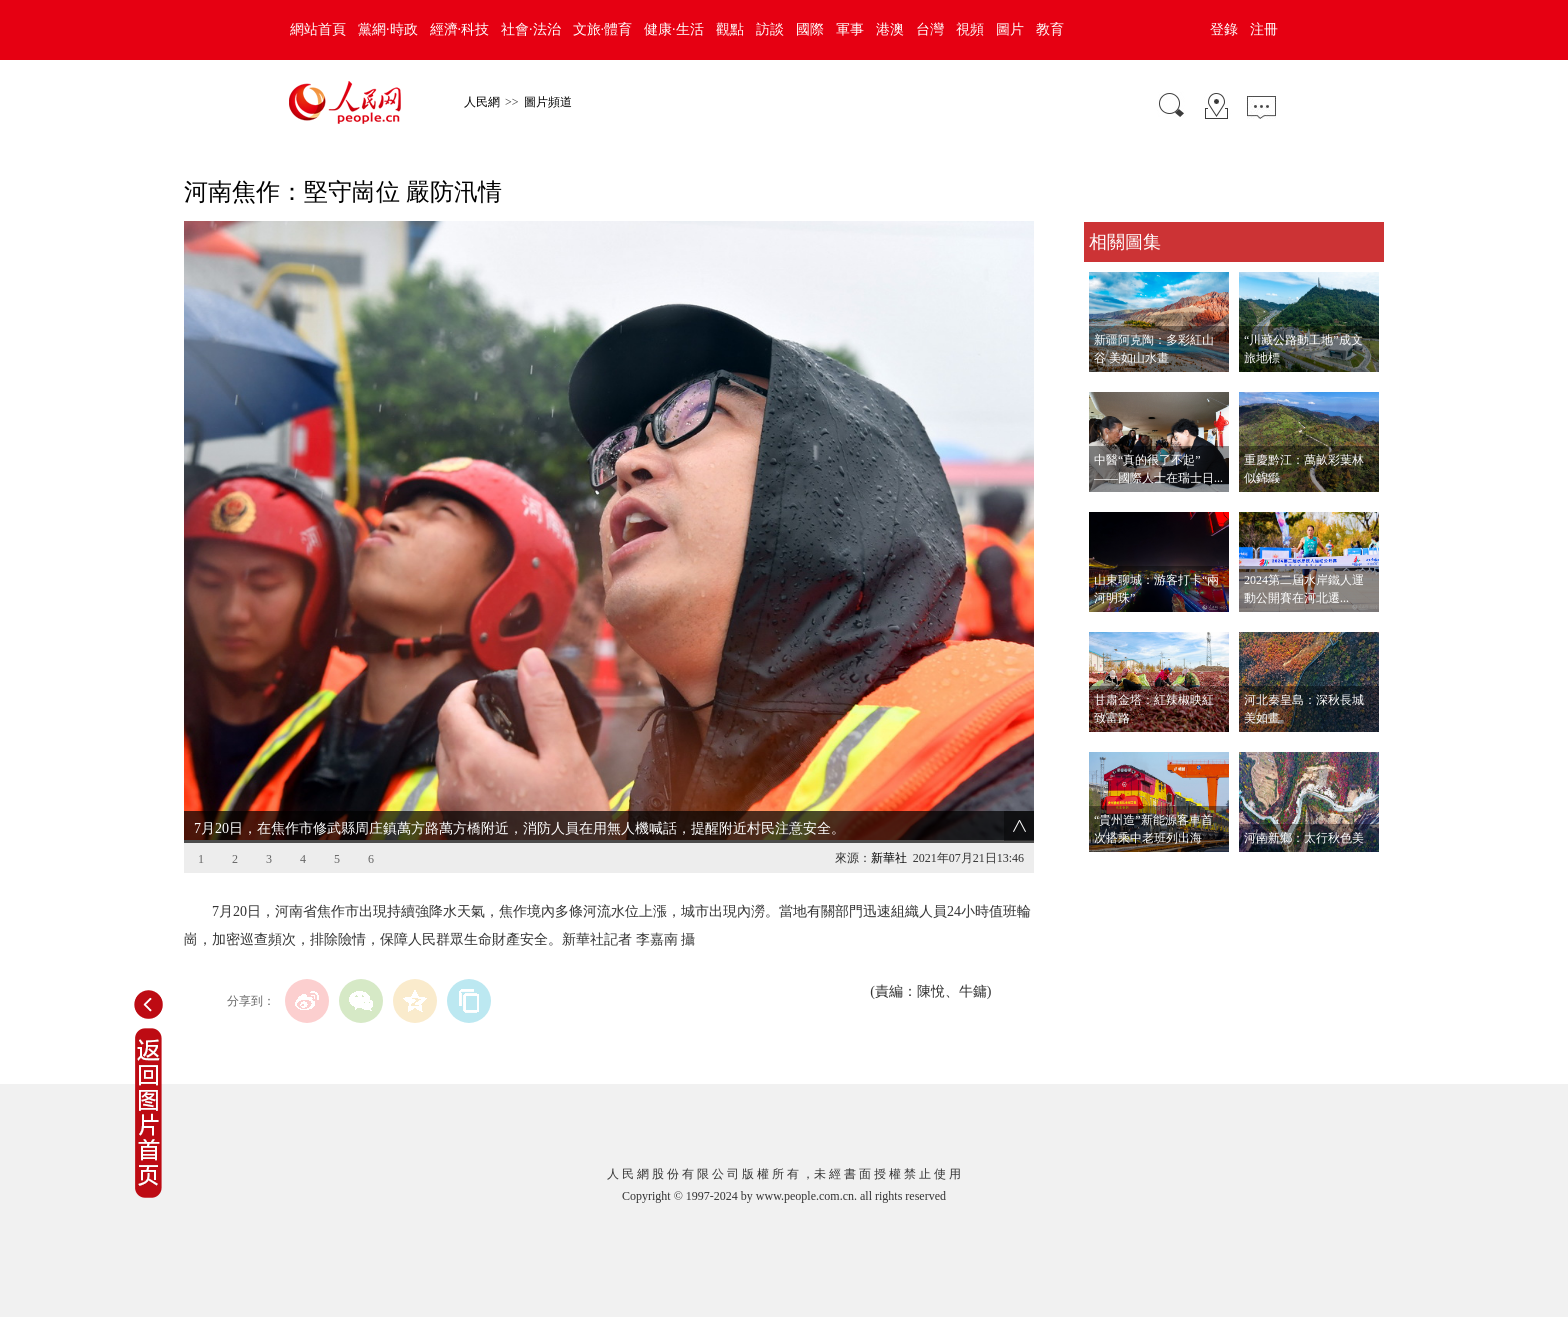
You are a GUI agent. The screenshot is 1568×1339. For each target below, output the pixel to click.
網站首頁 (318, 29)
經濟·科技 (460, 29)
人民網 (482, 102)
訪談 (770, 29)
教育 (1050, 29)
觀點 (730, 29)
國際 (810, 29)
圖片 (1010, 29)
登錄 (1224, 29)
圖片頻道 (548, 102)
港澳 (890, 29)
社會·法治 (531, 29)
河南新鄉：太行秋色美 (1304, 838)
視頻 (970, 29)
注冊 (1264, 29)
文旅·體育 (603, 29)
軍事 (850, 29)
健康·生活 (674, 29)
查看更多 (1112, 872)
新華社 (889, 858)
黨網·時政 (388, 29)
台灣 (930, 29)
